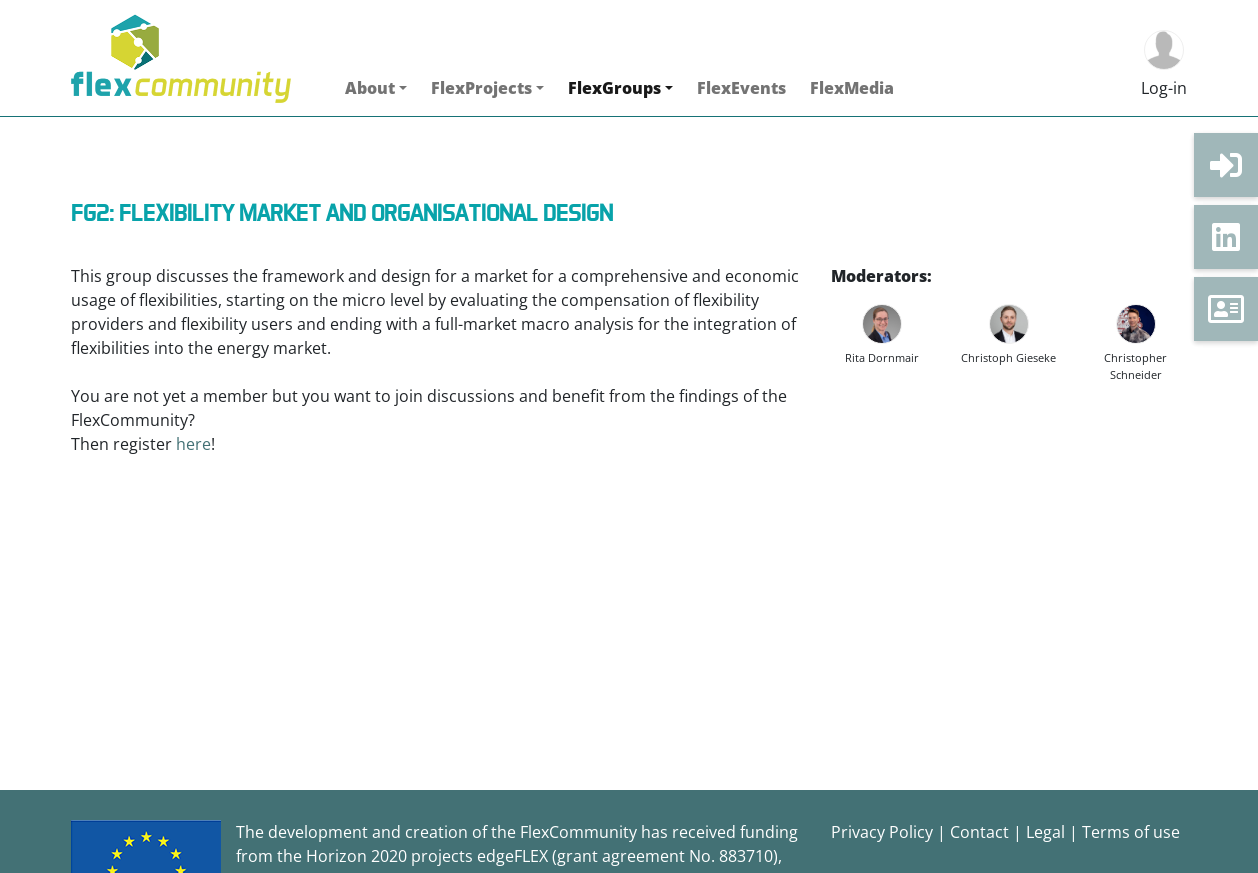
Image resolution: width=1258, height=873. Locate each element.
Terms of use (1131, 832)
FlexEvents (741, 88)
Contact (979, 832)
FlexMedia (852, 88)
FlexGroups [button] (614, 88)
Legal (1045, 832)
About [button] (370, 88)
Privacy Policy (882, 832)
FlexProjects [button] (481, 88)
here (193, 444)
